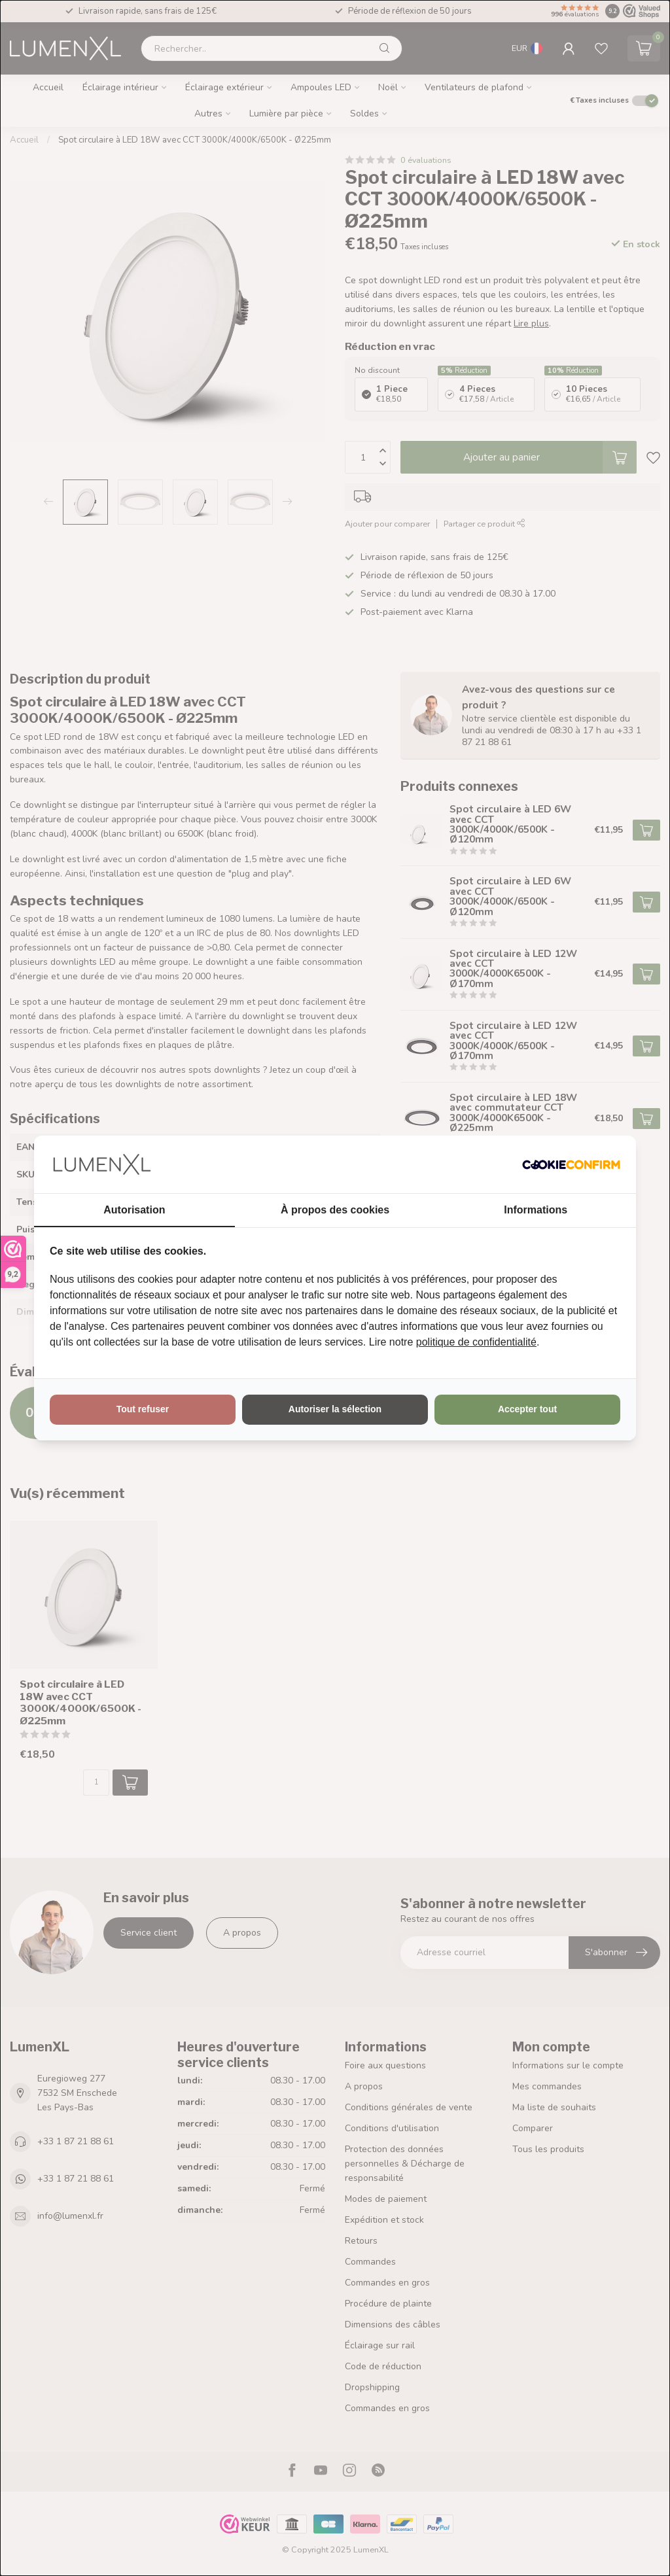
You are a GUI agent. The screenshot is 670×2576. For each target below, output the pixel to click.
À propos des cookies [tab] (335, 1209)
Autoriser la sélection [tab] (335, 1409)
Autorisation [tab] (134, 1209)
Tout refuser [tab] (142, 1409)
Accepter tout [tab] (527, 1409)
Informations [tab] (535, 1209)
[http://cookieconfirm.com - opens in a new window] (571, 1164)
